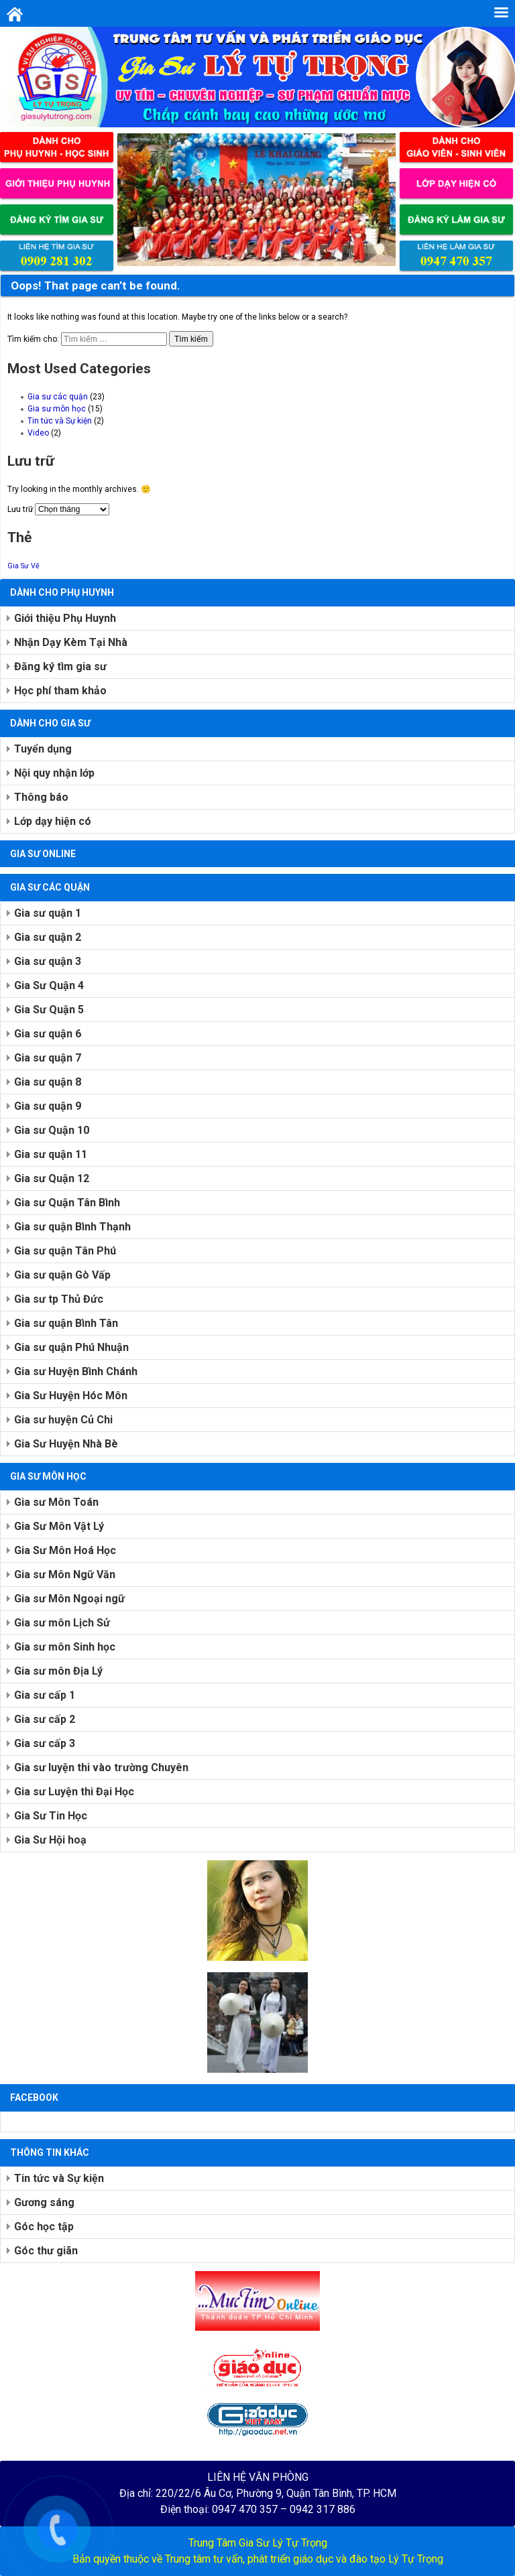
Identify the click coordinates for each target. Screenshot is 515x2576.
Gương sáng (44, 2202)
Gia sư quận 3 (47, 961)
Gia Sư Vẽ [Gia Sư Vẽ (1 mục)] (23, 566)
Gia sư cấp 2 (44, 1719)
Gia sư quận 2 (47, 937)
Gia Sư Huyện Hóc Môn (70, 1395)
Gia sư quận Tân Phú (65, 1250)
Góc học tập (44, 2226)
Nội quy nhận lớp (54, 773)
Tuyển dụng (43, 749)
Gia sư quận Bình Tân (66, 1323)
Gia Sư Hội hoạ (50, 1839)
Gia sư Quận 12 (51, 1178)
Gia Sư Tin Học (50, 1815)
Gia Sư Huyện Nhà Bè (66, 1443)
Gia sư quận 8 (47, 1082)
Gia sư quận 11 (50, 1154)
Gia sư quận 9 (47, 1106)
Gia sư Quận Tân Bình (67, 1202)
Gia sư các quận (57, 396)
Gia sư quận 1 (47, 913)
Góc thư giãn (46, 2250)
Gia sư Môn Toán (56, 1502)
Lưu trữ (20, 509)
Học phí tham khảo (60, 690)
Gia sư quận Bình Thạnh (72, 1226)
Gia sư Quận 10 (51, 1130)
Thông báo (41, 797)
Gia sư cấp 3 (44, 1743)
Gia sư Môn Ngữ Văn (64, 1574)
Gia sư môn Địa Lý (58, 1671)
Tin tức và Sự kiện (59, 421)
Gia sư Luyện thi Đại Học (74, 1791)
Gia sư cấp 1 (44, 1695)
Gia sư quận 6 (47, 1033)
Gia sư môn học (56, 408)
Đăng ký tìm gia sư (60, 666)
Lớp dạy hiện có (52, 821)
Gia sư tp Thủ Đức (58, 1299)
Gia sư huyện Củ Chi (63, 1419)
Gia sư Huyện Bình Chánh (75, 1371)
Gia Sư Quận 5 (49, 1009)
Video (38, 433)
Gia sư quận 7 (47, 1057)
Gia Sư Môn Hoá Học (65, 1550)
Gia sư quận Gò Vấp (62, 1275)
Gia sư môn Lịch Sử (62, 1622)
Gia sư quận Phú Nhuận (71, 1347)
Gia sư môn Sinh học (64, 1646)
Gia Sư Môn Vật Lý (59, 1526)
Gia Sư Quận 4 (49, 985)
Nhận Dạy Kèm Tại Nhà (70, 642)
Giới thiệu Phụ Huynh (65, 618)
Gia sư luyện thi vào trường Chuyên (101, 1767)
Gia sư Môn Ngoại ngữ (69, 1598)
